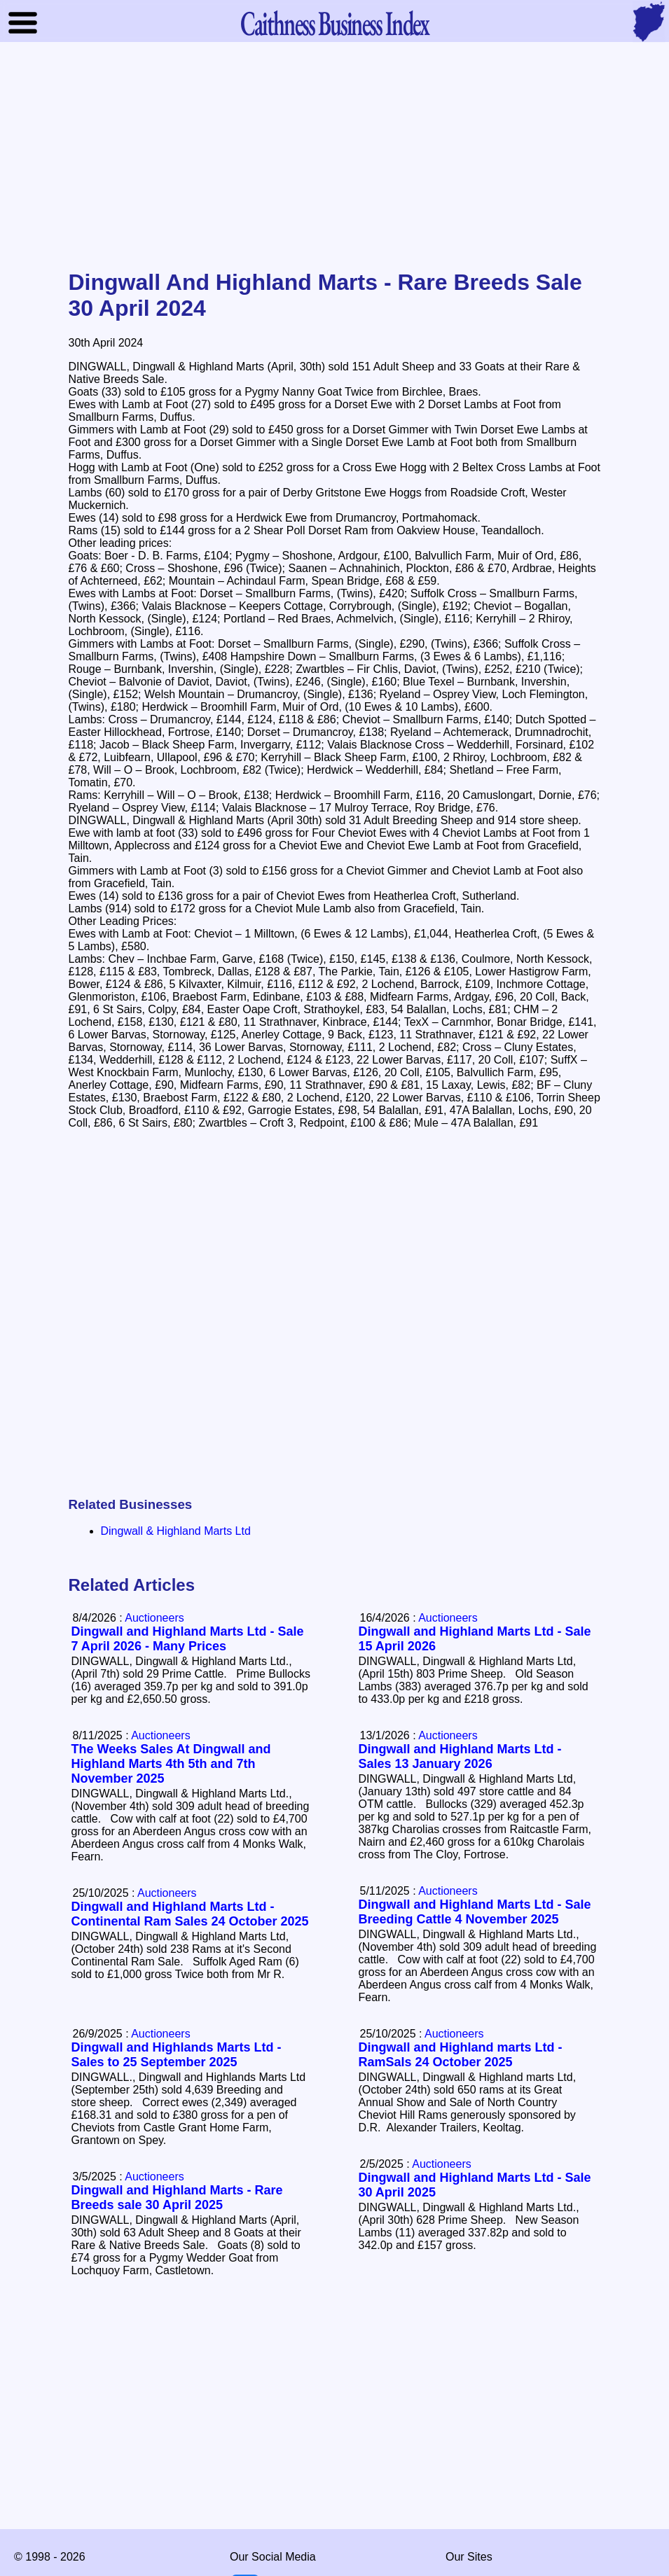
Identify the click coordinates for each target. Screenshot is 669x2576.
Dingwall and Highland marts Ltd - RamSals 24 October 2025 (461, 2054)
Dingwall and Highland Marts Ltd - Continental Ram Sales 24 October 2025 (190, 1914)
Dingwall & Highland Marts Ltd (176, 1531)
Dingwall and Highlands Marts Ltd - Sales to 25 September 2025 (176, 2054)
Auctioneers (448, 1618)
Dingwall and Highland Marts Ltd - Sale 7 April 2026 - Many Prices (187, 1638)
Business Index (334, 23)
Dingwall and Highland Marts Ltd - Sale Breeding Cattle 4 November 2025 (475, 1912)
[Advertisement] (335, 157)
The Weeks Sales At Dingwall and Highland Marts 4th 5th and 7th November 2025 (171, 1763)
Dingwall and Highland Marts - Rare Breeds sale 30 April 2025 (177, 2197)
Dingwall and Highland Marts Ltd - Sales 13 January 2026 (460, 1756)
